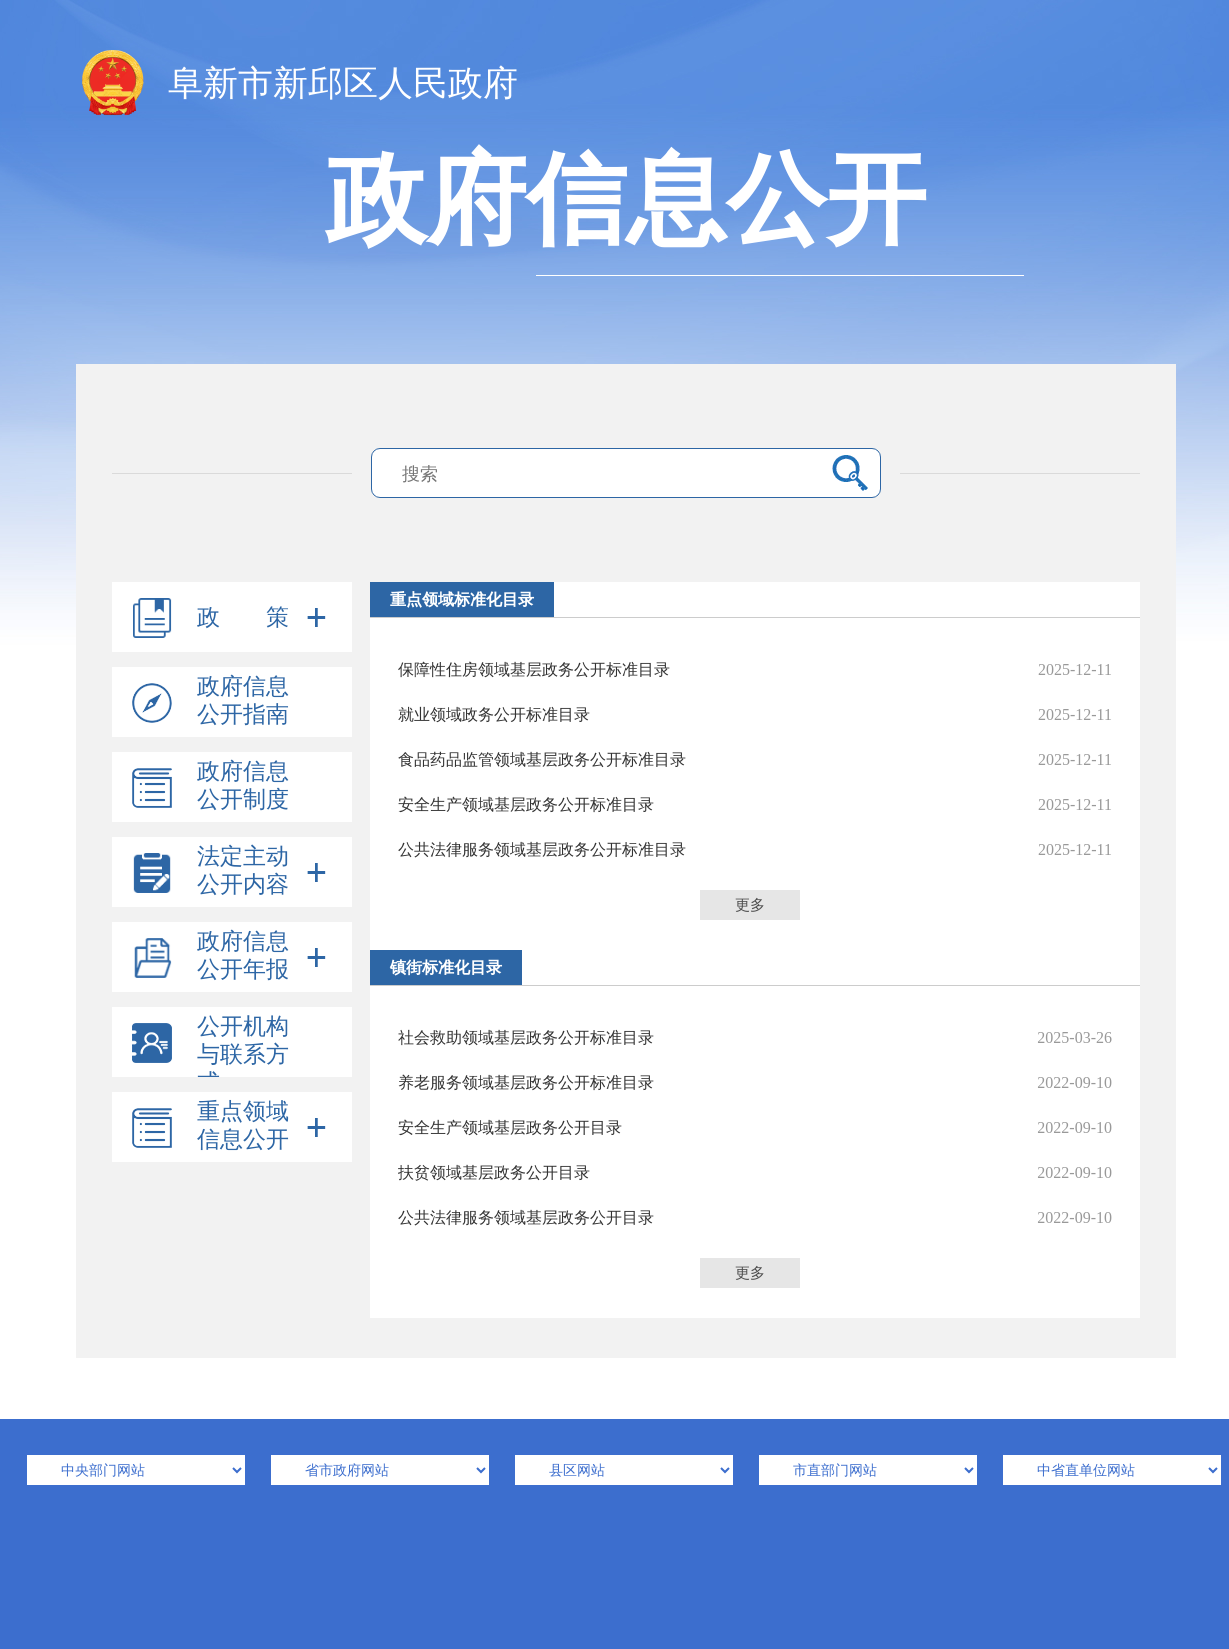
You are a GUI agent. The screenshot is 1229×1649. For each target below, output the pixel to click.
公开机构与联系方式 (243, 1054)
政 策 (243, 617)
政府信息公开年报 (243, 955)
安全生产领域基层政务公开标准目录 (755, 804)
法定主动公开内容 (243, 870)
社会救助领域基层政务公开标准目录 (755, 1037)
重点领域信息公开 (243, 1125)
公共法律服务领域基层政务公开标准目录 (755, 849)
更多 (750, 905)
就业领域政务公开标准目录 (755, 714)
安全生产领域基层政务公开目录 (755, 1127)
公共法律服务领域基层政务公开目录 (755, 1217)
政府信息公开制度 (243, 785)
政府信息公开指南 (243, 700)
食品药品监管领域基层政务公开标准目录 (755, 759)
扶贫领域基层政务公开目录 (755, 1172)
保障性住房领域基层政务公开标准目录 (755, 669)
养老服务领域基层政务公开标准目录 (755, 1082)
